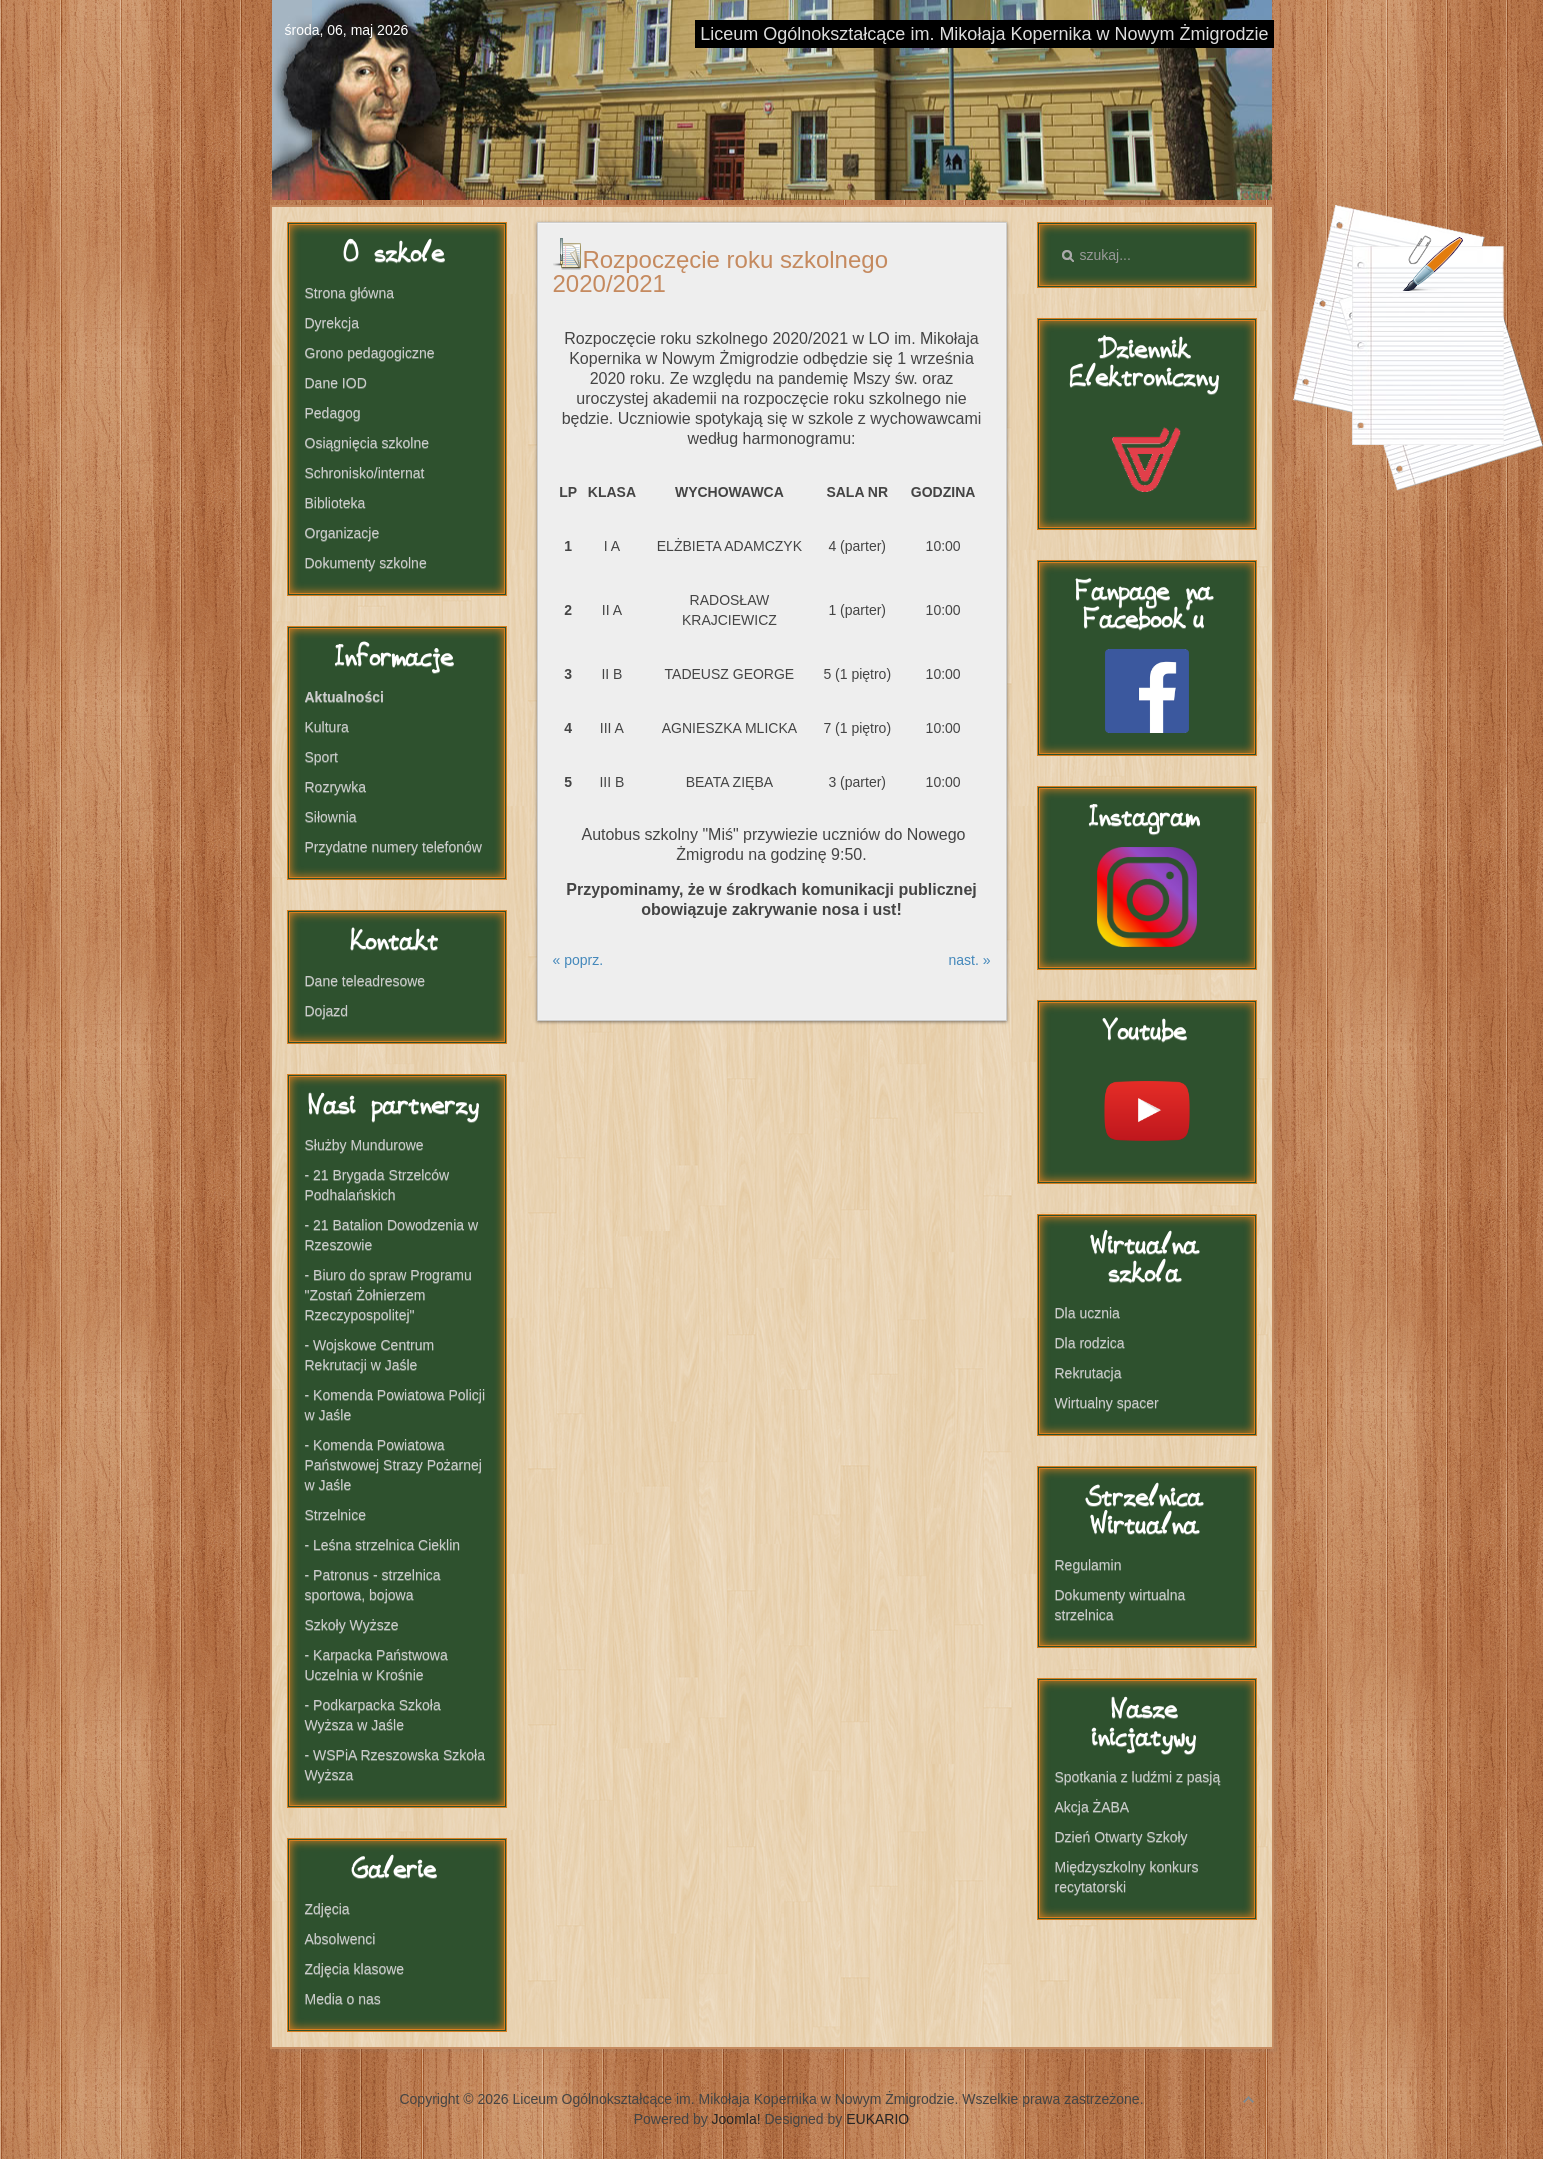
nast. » (969, 960)
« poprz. (578, 960)
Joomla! (736, 2119)
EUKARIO (877, 2119)
